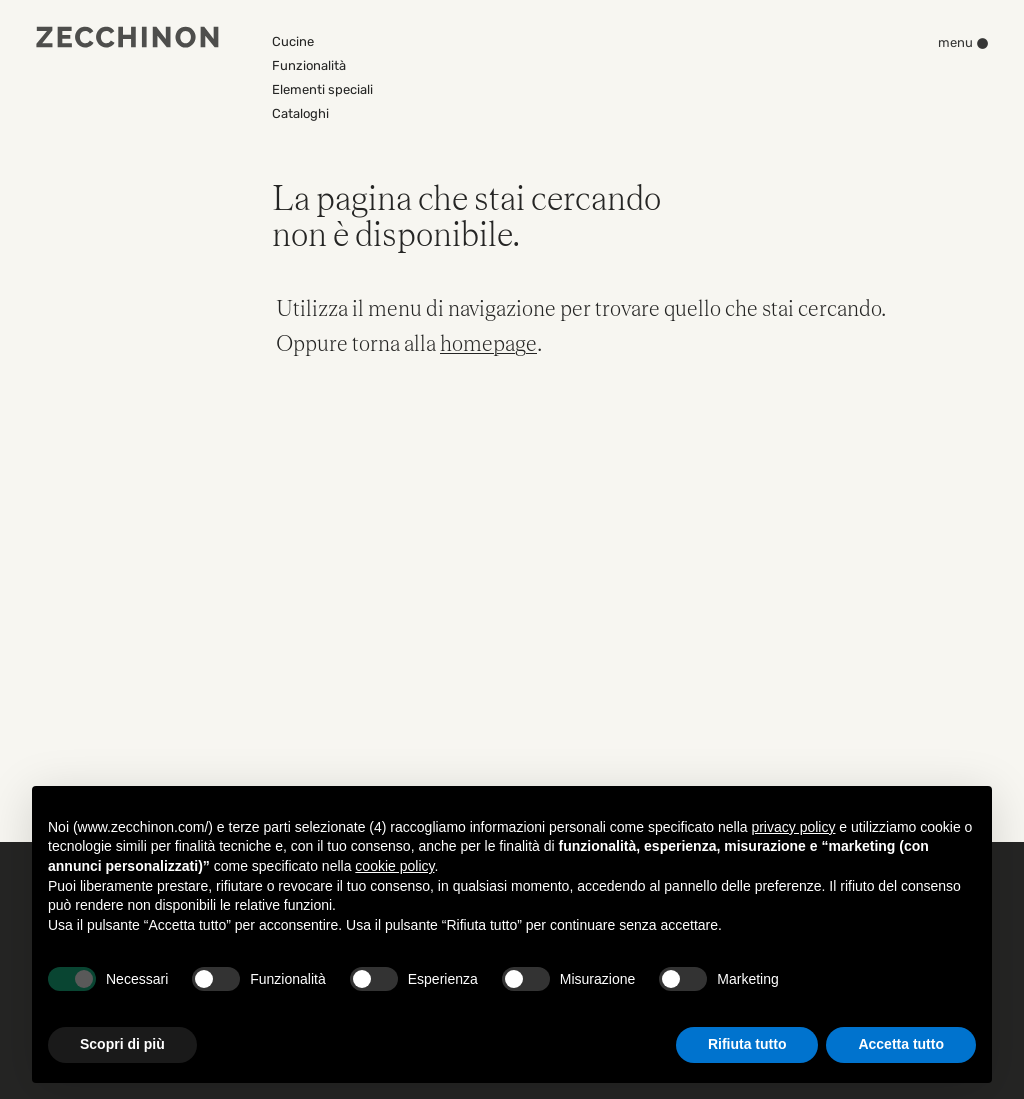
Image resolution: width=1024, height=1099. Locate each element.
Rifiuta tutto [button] (747, 1044)
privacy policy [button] (793, 827)
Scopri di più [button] (122, 1044)
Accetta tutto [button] (901, 1044)
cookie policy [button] (394, 866)
